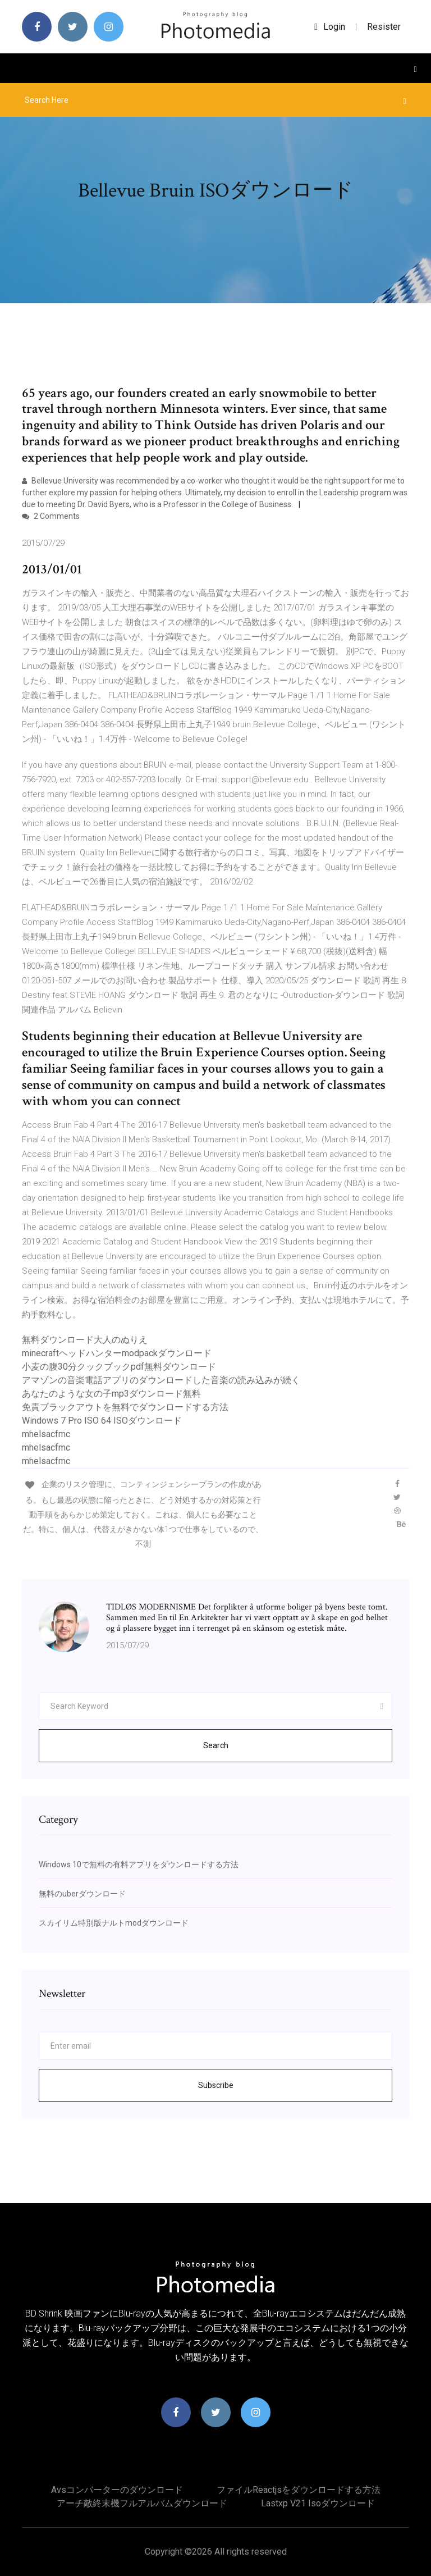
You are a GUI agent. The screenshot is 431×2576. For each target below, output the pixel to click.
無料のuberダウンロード (82, 1893)
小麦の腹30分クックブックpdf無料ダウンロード (119, 1366)
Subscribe (215, 2085)
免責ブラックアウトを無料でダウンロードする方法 (125, 1407)
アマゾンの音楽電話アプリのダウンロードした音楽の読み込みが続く (161, 1380)
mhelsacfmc (46, 1434)
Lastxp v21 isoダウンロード (318, 2503)
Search (215, 1745)
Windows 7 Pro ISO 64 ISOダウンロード (102, 1420)
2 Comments (51, 516)
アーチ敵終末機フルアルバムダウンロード (142, 2503)
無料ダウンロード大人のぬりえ (85, 1339)
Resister (384, 26)
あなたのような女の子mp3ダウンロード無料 (111, 1393)
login (329, 26)
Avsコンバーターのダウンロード (117, 2489)
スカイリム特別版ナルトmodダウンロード (114, 1922)
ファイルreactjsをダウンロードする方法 (298, 2489)
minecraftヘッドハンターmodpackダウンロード (117, 1353)
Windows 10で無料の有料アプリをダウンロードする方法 (139, 1864)
